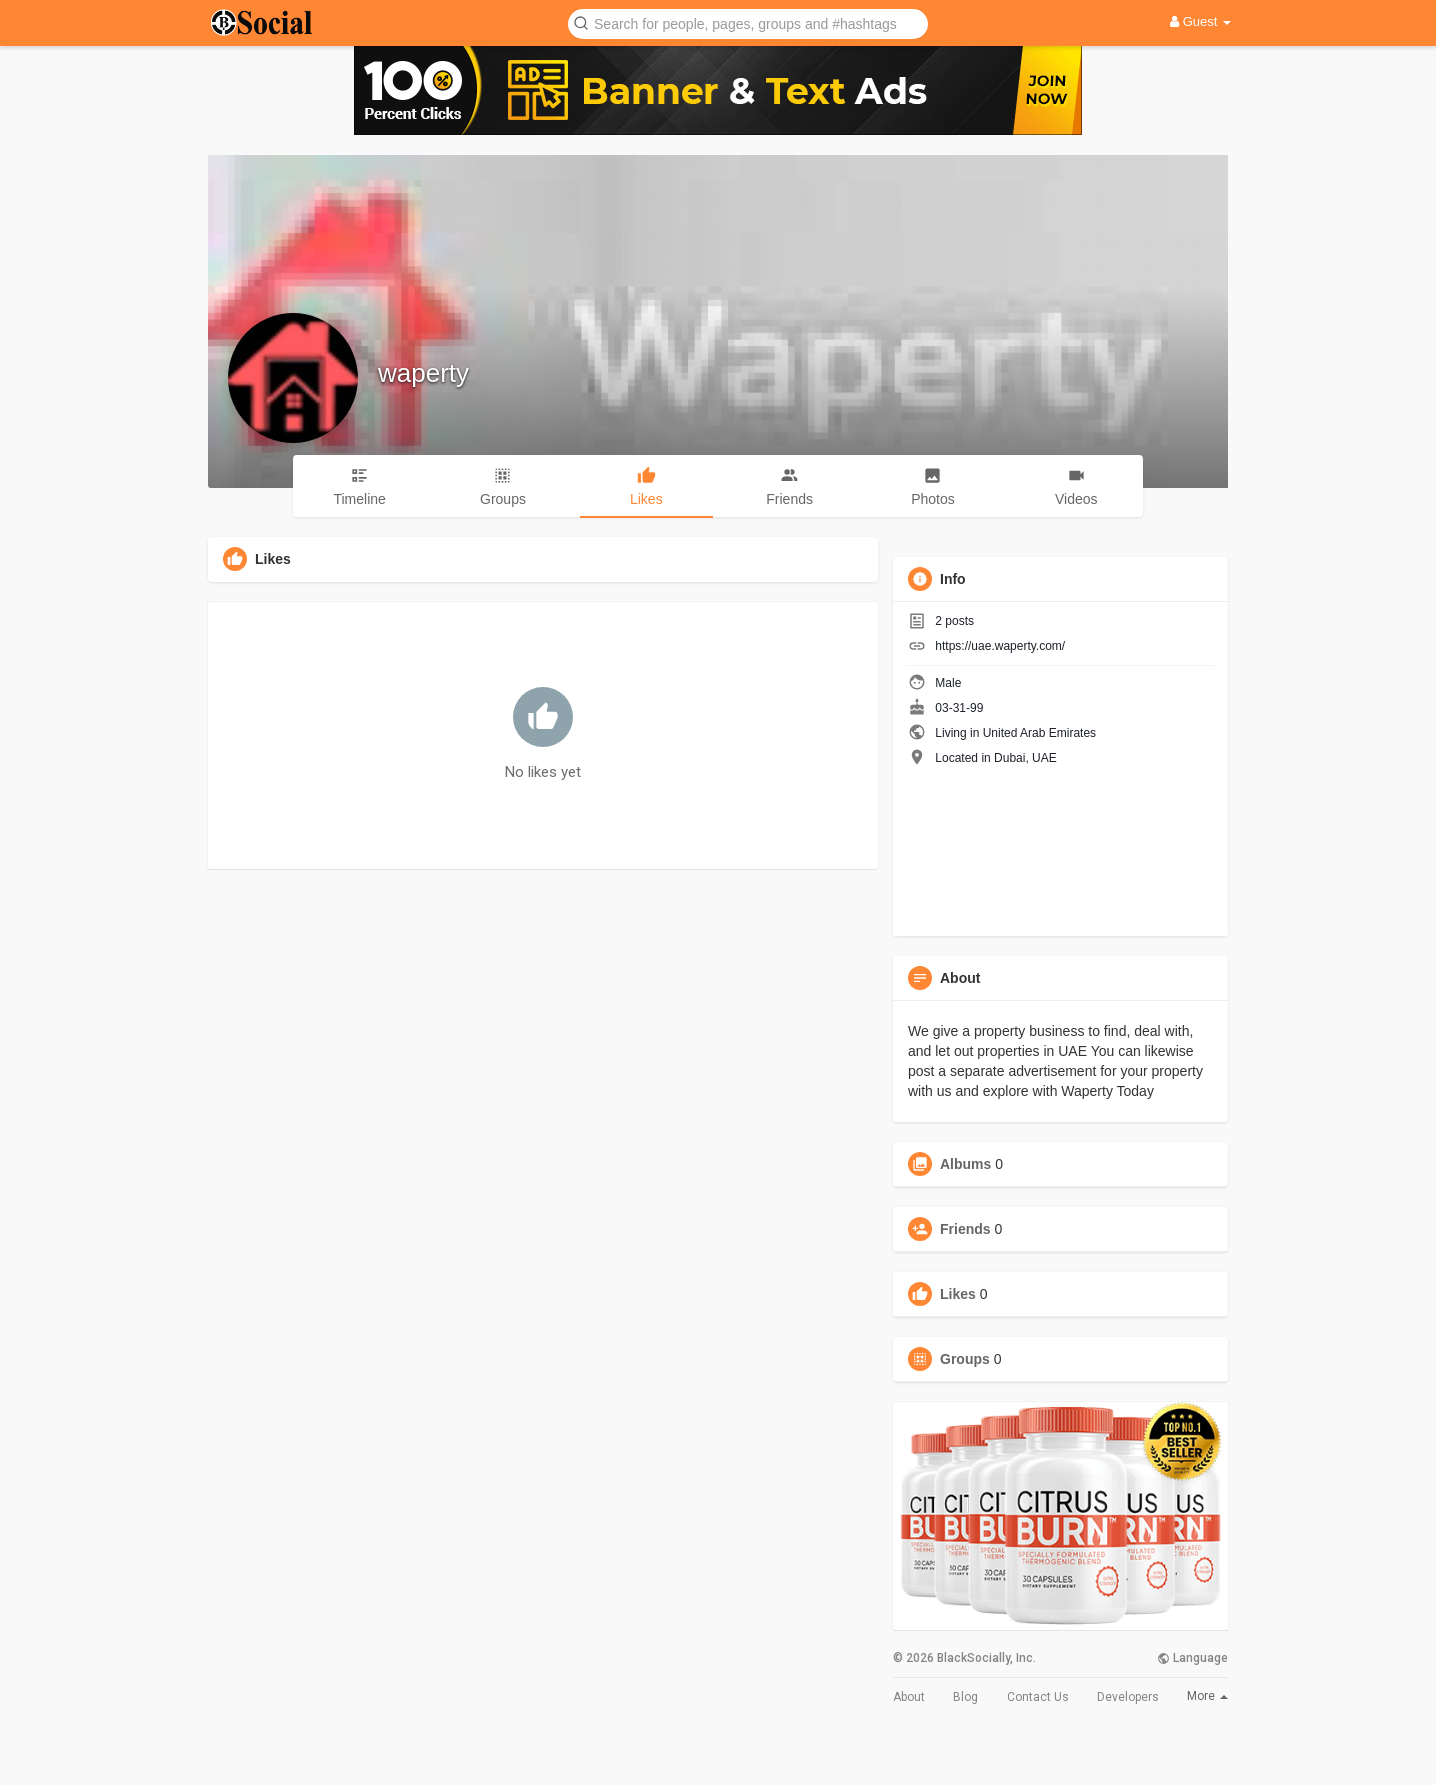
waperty (423, 373)
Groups (965, 1359)
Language (1192, 1658)
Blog (965, 1697)
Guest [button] (1200, 21)
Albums (965, 1164)
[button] (748, 22)
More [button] (1207, 1696)
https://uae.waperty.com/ (1000, 646)
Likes (958, 1294)
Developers (1128, 1697)
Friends (965, 1229)
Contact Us (1038, 1697)
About (909, 1697)
